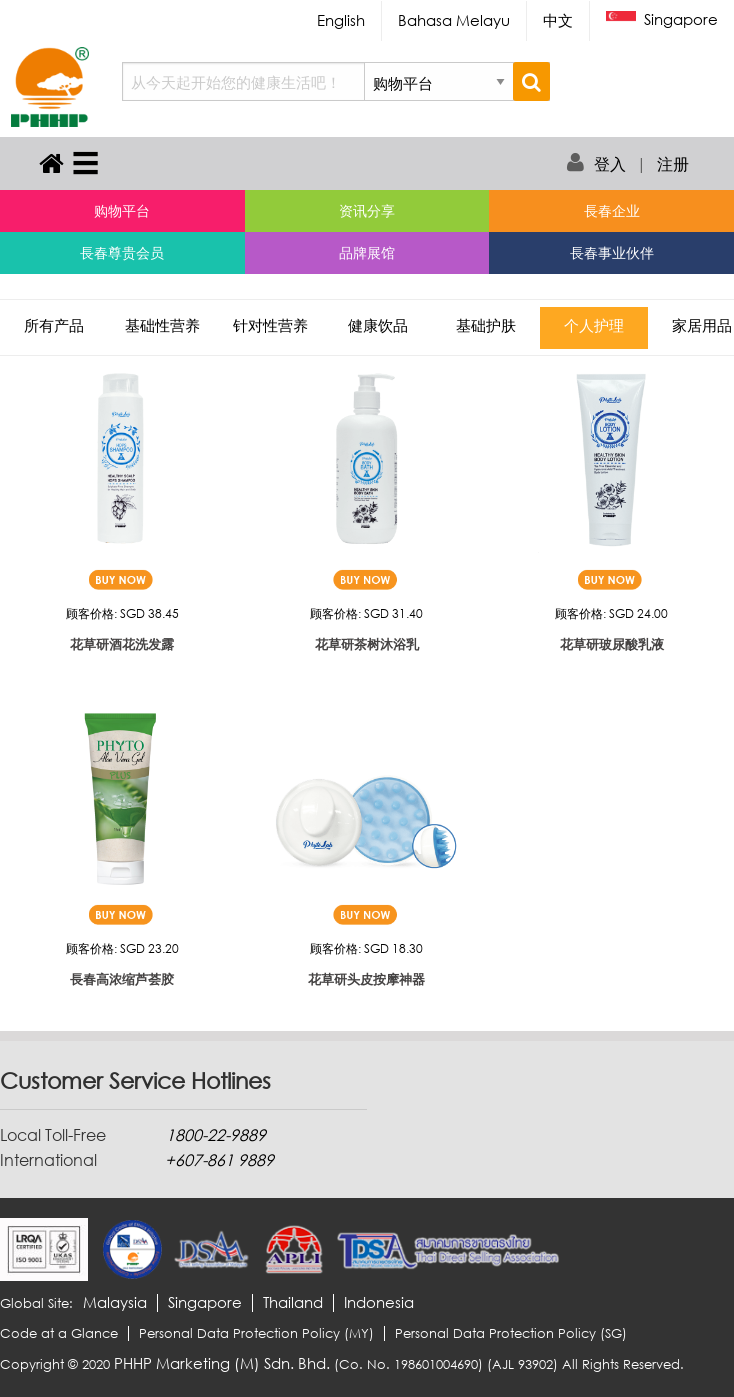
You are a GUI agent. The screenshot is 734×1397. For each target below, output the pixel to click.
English (341, 20)
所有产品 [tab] (54, 327)
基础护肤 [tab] (486, 327)
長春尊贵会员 (122, 252)
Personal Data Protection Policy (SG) (511, 1333)
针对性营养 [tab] (270, 327)
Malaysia (115, 1302)
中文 (558, 20)
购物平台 (122, 210)
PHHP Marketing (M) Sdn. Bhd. (222, 1363)
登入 (610, 164)
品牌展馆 (367, 252)
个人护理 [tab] (594, 327)
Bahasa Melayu (454, 20)
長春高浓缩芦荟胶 (122, 979)
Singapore (662, 20)
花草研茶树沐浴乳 (367, 644)
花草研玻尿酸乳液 (612, 644)
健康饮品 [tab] (378, 327)
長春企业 (612, 210)
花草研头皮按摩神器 (366, 979)
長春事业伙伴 (612, 252)
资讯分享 (367, 210)
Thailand (293, 1302)
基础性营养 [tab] (162, 327)
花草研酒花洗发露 (122, 644)
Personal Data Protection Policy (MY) (256, 1333)
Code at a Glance (59, 1333)
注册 (673, 164)
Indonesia (379, 1302)
